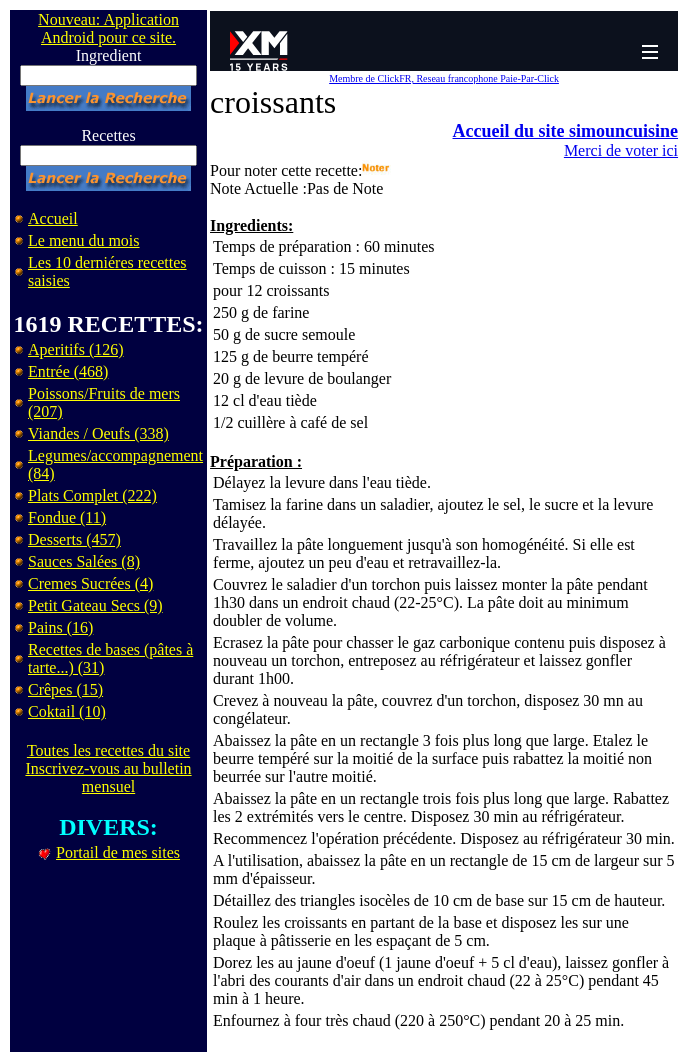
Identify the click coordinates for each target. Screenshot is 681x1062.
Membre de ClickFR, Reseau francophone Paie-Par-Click (444, 78)
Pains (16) (60, 627)
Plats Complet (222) (92, 495)
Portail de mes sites (118, 852)
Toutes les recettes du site (108, 750)
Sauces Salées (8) (84, 561)
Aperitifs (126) (76, 349)
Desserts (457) (74, 539)
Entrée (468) (68, 371)
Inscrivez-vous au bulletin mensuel (108, 777)
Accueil (53, 218)
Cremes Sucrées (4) (90, 583)
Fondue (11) (67, 517)
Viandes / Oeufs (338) (98, 433)
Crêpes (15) (65, 689)
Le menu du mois (84, 240)
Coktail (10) (67, 711)
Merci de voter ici (621, 150)
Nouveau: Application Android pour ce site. (108, 28)
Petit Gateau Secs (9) (95, 605)
